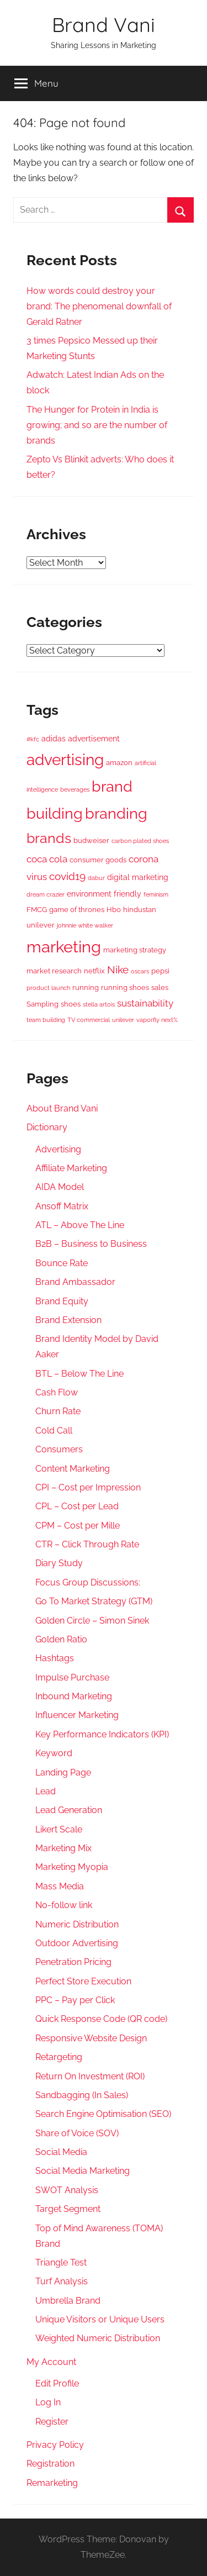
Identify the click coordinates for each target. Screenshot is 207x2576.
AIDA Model (59, 1187)
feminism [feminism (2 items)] (156, 894)
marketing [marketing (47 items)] (63, 946)
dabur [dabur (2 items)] (96, 878)
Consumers (59, 1449)
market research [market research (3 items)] (54, 971)
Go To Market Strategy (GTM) (93, 1601)
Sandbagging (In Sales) (81, 2095)
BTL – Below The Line (79, 1373)
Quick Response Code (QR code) (101, 2019)
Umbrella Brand (67, 2300)
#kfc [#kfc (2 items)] (32, 739)
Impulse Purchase (72, 1677)
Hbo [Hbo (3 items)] (114, 909)
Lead (45, 1791)
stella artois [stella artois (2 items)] (99, 1004)
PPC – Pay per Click (75, 2000)
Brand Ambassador (75, 1282)
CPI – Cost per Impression (88, 1487)
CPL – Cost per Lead (77, 1506)
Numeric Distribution (77, 1924)
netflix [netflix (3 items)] (94, 971)
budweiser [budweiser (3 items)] (91, 840)
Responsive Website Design (91, 2038)
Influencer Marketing (77, 1715)
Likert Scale (58, 1829)
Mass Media (59, 1886)
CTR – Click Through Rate (87, 1544)
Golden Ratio (61, 1639)
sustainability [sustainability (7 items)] (145, 1003)
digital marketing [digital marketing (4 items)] (137, 877)
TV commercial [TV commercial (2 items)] (88, 1019)
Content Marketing (72, 1468)
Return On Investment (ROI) (90, 2076)
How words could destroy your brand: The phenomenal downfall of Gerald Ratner (99, 306)
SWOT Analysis (66, 2190)
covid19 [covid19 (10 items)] (67, 876)
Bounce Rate (61, 1263)
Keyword (53, 1753)
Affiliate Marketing (71, 1168)
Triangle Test (61, 2262)
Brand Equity (61, 1301)
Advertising (58, 1149)
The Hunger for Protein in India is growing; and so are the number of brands (96, 425)
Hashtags (54, 1658)
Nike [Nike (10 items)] (118, 969)
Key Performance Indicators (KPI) (102, 1734)
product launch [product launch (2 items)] (48, 987)
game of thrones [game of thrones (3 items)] (76, 909)
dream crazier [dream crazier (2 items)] (45, 894)
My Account (51, 2362)
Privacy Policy (55, 2445)
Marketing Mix (63, 1848)
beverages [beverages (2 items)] (74, 789)
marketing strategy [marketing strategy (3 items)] (134, 950)
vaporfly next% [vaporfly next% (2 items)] (157, 1019)
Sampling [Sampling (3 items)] (42, 1004)
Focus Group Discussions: (87, 1582)
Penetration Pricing (73, 1962)
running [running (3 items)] (85, 987)
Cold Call (53, 1430)
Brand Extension (68, 1320)
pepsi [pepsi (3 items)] (160, 971)
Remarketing (52, 2483)
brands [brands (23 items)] (48, 838)
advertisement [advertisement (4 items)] (94, 738)
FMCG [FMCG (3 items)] (36, 909)
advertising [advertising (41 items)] (65, 759)
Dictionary (46, 1127)
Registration (50, 2463)
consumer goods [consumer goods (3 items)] (98, 860)
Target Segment (67, 2209)
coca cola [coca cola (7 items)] (46, 859)
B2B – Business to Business (91, 1244)
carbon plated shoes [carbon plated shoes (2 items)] (140, 840)
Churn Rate (58, 1411)
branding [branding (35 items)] (116, 813)
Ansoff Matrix (61, 1206)
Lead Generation (68, 1810)
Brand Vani (103, 24)
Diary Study (59, 1563)
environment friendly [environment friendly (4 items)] (104, 893)
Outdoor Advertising (76, 1943)
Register (51, 2421)
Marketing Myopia (71, 1867)
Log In (48, 2402)
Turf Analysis (61, 2281)
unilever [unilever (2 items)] (123, 1019)
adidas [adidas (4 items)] (53, 738)
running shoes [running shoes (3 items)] (125, 987)
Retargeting (58, 2057)
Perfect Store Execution (83, 1981)
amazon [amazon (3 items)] (119, 762)
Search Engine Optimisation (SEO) (103, 2114)
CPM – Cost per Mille (77, 1525)
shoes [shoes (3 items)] (71, 1004)
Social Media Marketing (82, 2171)
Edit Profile (57, 2383)
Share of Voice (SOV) (77, 2133)
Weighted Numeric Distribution (97, 2338)
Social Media (61, 2152)
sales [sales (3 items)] (159, 987)
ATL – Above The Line (79, 1225)
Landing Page (63, 1772)
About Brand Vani (62, 1108)
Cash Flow (56, 1392)
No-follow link (63, 1905)
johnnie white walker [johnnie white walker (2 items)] (85, 925)
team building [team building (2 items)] (45, 1019)
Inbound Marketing (73, 1696)
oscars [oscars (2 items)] (140, 971)
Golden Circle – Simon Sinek (92, 1620)
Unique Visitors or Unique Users (99, 2319)
